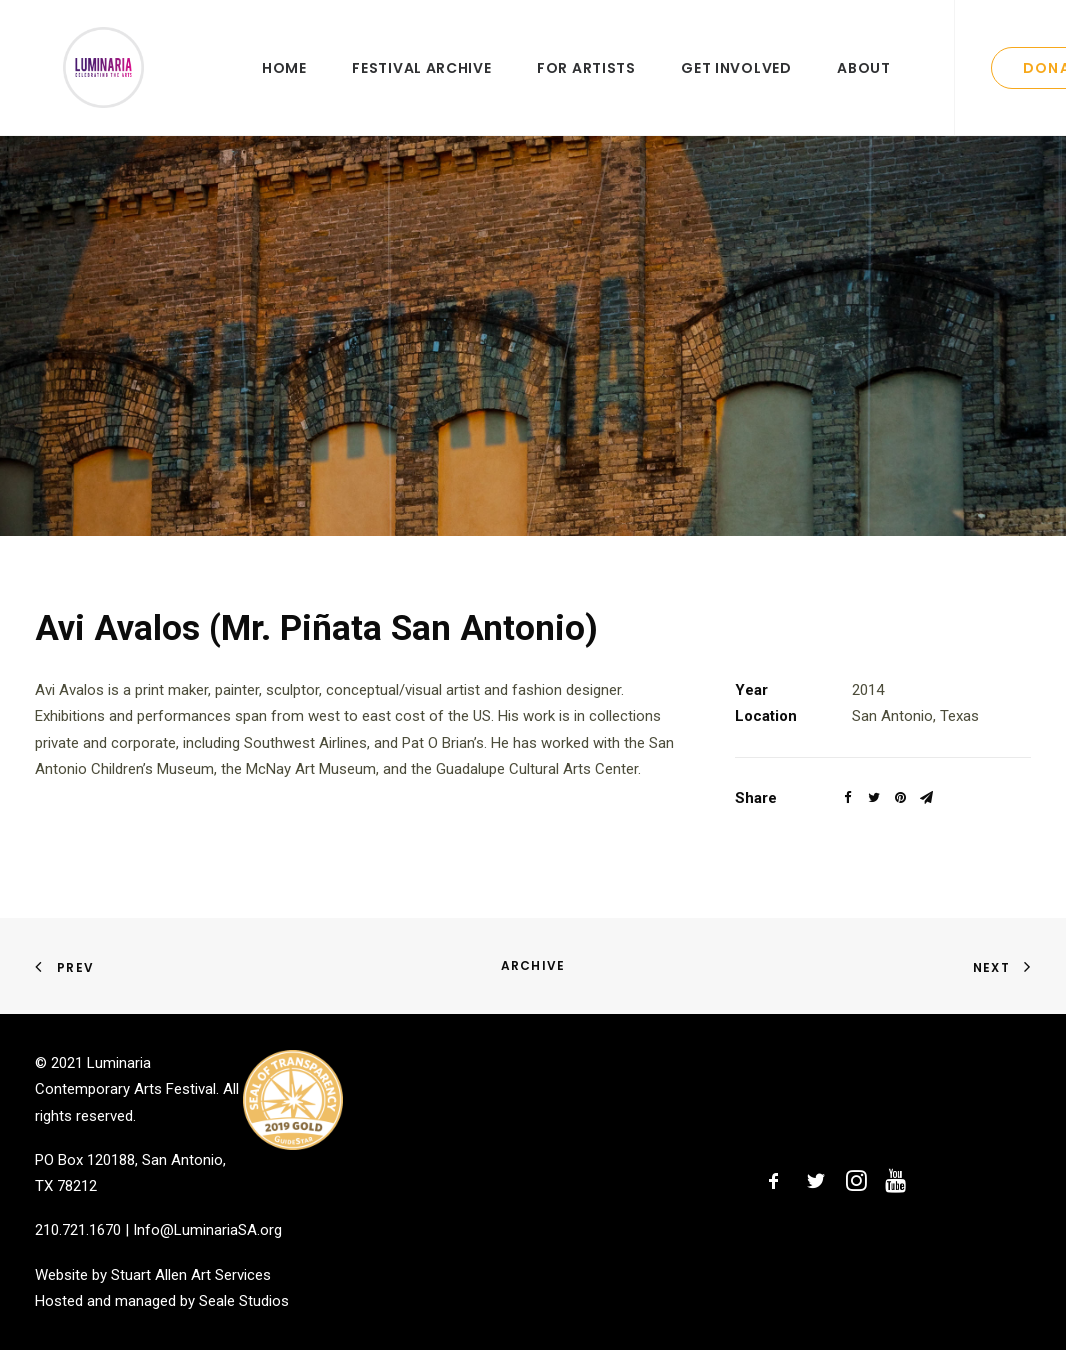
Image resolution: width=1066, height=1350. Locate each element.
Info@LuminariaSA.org (207, 1230)
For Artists (586, 87)
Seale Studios (244, 1301)
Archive (533, 965)
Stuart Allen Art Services (191, 1275)
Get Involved (736, 87)
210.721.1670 (78, 1230)
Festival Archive (421, 87)
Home (284, 87)
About (864, 87)
